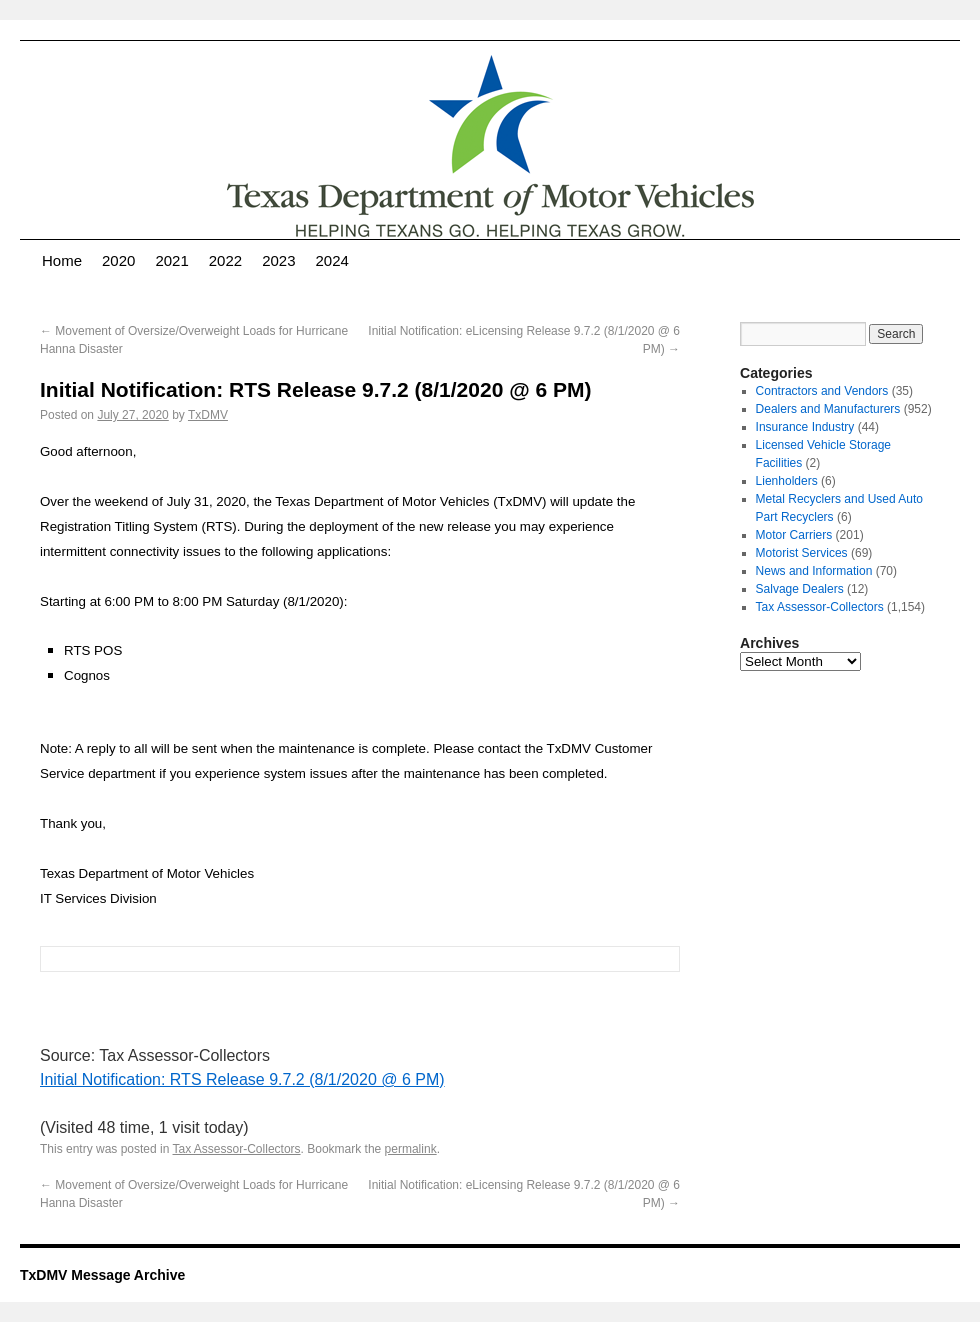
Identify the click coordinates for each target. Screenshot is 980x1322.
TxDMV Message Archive (102, 1275)
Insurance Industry (805, 427)
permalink (411, 1149)
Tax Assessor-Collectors (237, 1149)
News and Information (814, 571)
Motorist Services (802, 553)
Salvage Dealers (800, 589)
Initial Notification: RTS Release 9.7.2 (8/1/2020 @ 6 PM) (242, 1079)
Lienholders (787, 481)
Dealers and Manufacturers (828, 409)
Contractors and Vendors (822, 391)
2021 (171, 260)
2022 (225, 260)
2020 (118, 260)
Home (62, 260)
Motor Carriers (794, 535)
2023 (278, 260)
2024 (332, 260)
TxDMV (208, 415)
